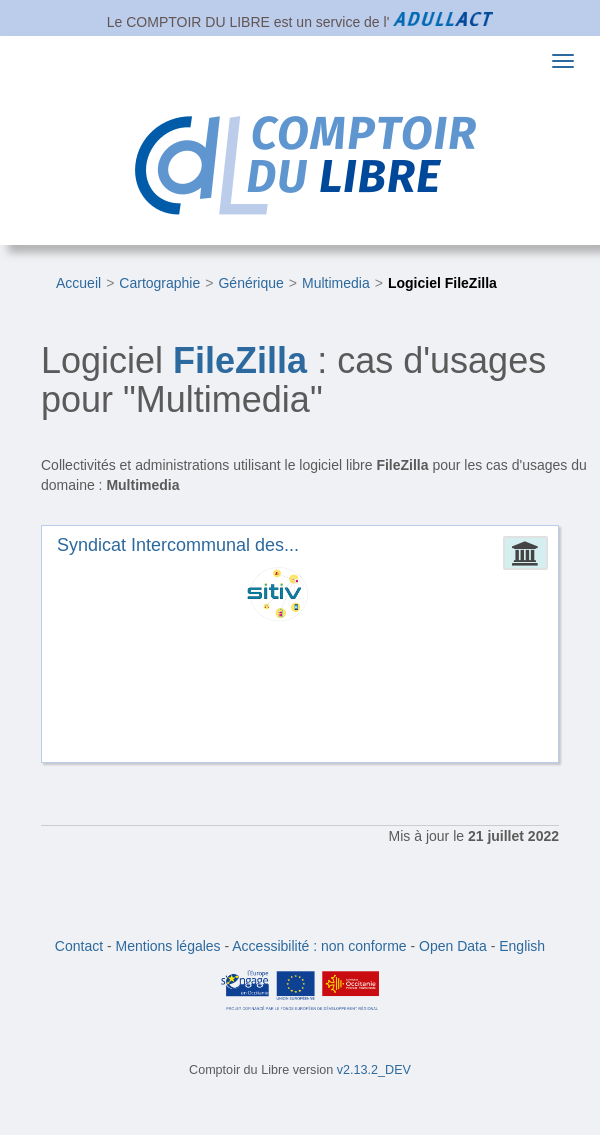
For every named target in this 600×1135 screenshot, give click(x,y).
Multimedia (336, 283)
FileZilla (240, 360)
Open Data (453, 946)
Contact (79, 946)
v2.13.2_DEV (374, 1070)
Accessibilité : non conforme (319, 946)
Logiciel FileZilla (442, 283)
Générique (250, 283)
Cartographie (159, 283)
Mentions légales (168, 946)
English (522, 946)
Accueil (78, 283)
